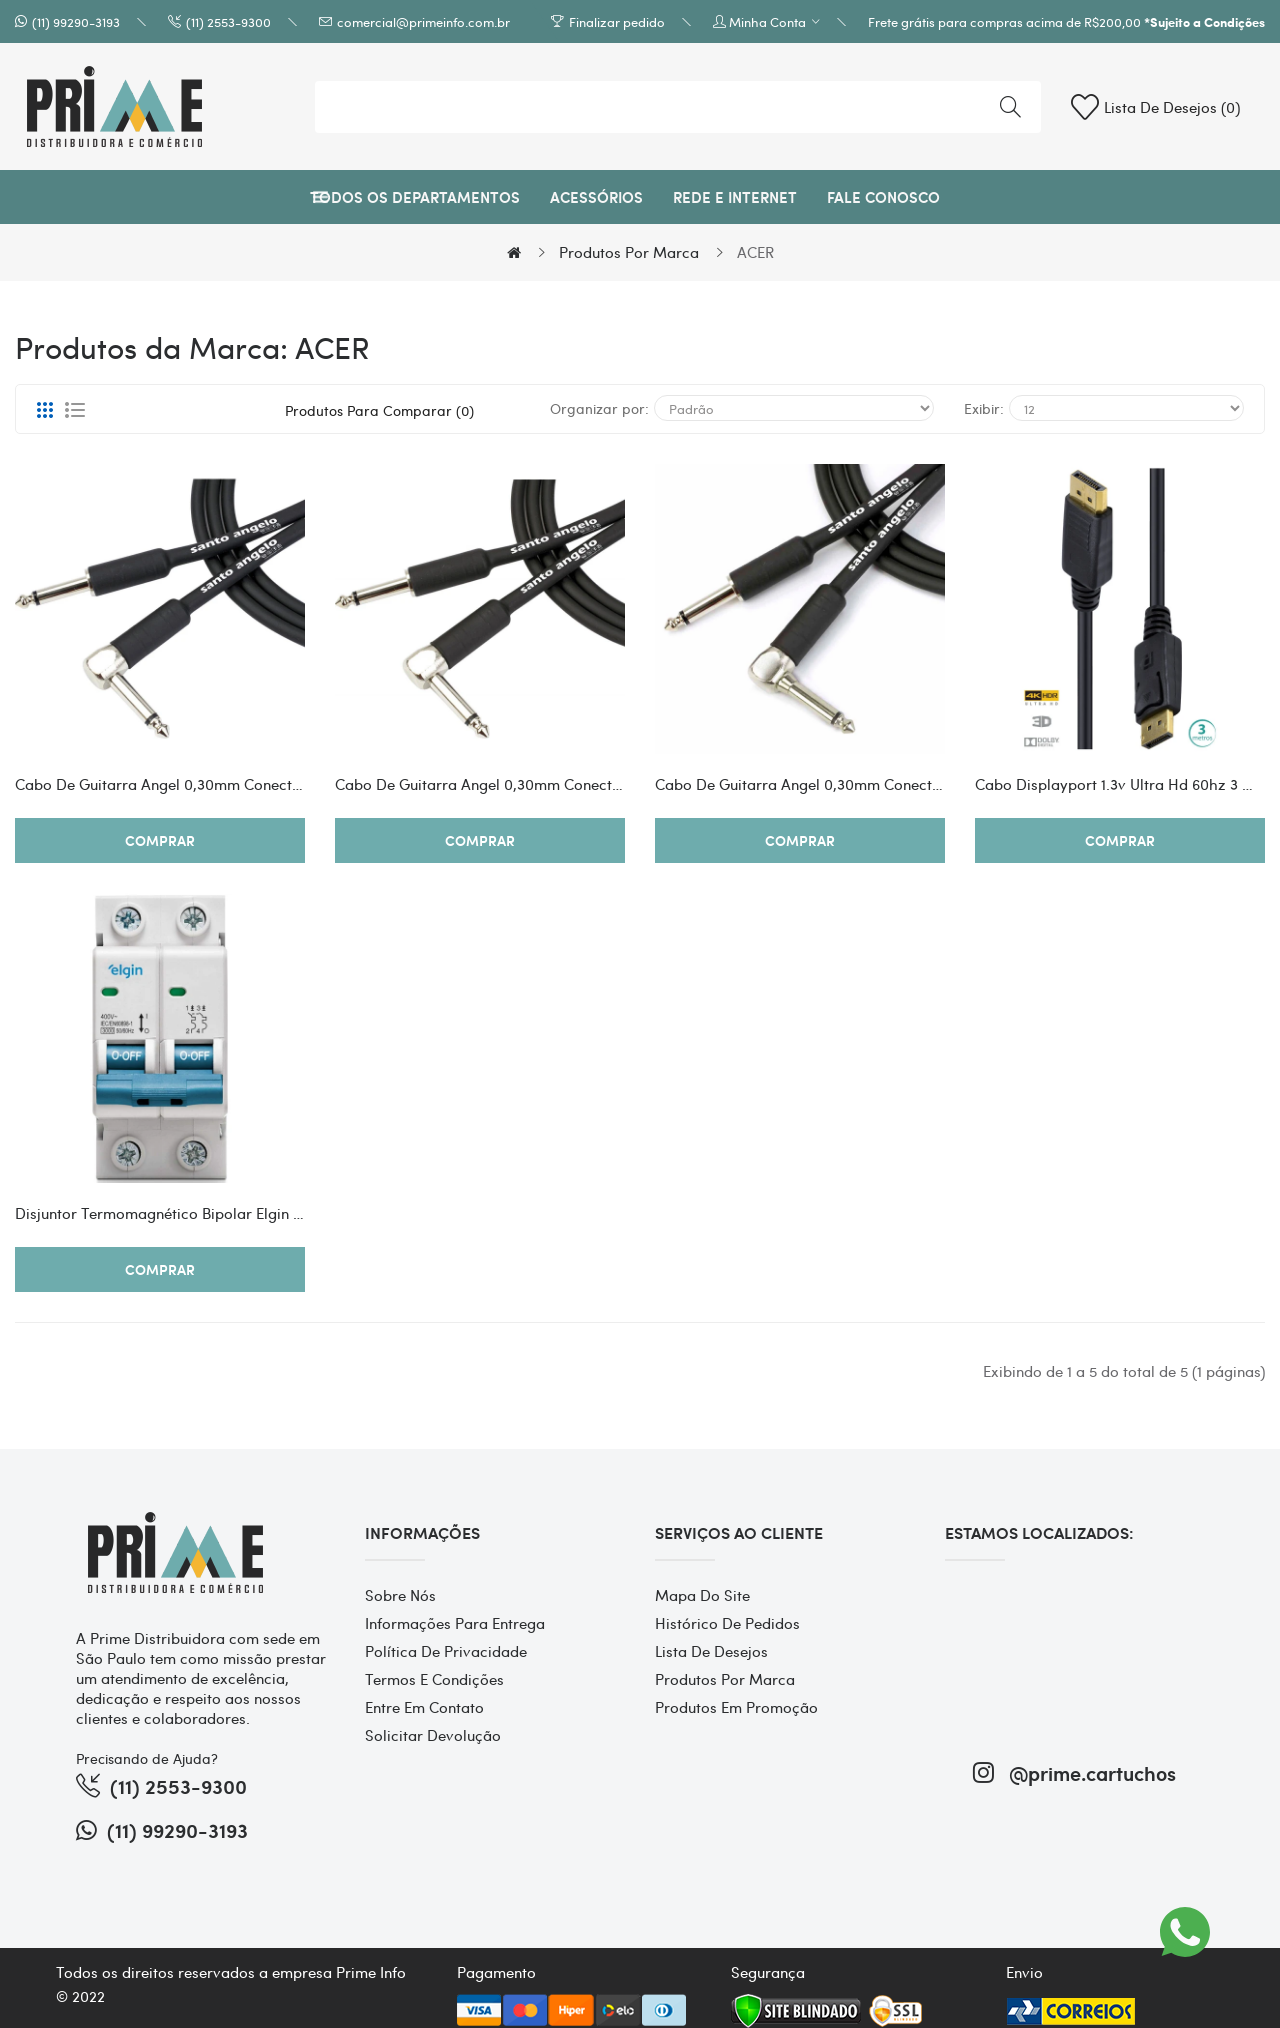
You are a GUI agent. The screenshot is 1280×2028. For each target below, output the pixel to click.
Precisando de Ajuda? (147, 1758)
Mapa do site (702, 1595)
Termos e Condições (434, 1679)
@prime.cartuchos (1074, 1772)
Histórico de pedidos (727, 1623)
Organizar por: (599, 408)
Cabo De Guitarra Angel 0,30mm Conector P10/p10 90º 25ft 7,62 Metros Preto (800, 784)
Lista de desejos (711, 1651)
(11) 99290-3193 (76, 21)
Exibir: (984, 408)
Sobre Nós (400, 1595)
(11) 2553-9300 (228, 21)
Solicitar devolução (433, 1735)
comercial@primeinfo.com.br (423, 21)
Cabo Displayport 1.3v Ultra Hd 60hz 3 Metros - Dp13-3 (1120, 784)
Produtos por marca (629, 252)
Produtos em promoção (736, 1707)
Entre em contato (424, 1707)
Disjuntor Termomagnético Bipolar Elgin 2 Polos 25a (160, 1213)
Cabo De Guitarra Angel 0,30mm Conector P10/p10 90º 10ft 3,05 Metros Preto (160, 784)
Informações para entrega (455, 1623)
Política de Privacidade (446, 1651)
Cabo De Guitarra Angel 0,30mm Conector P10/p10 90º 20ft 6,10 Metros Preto (480, 784)
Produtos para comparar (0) (379, 410)
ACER (755, 252)
